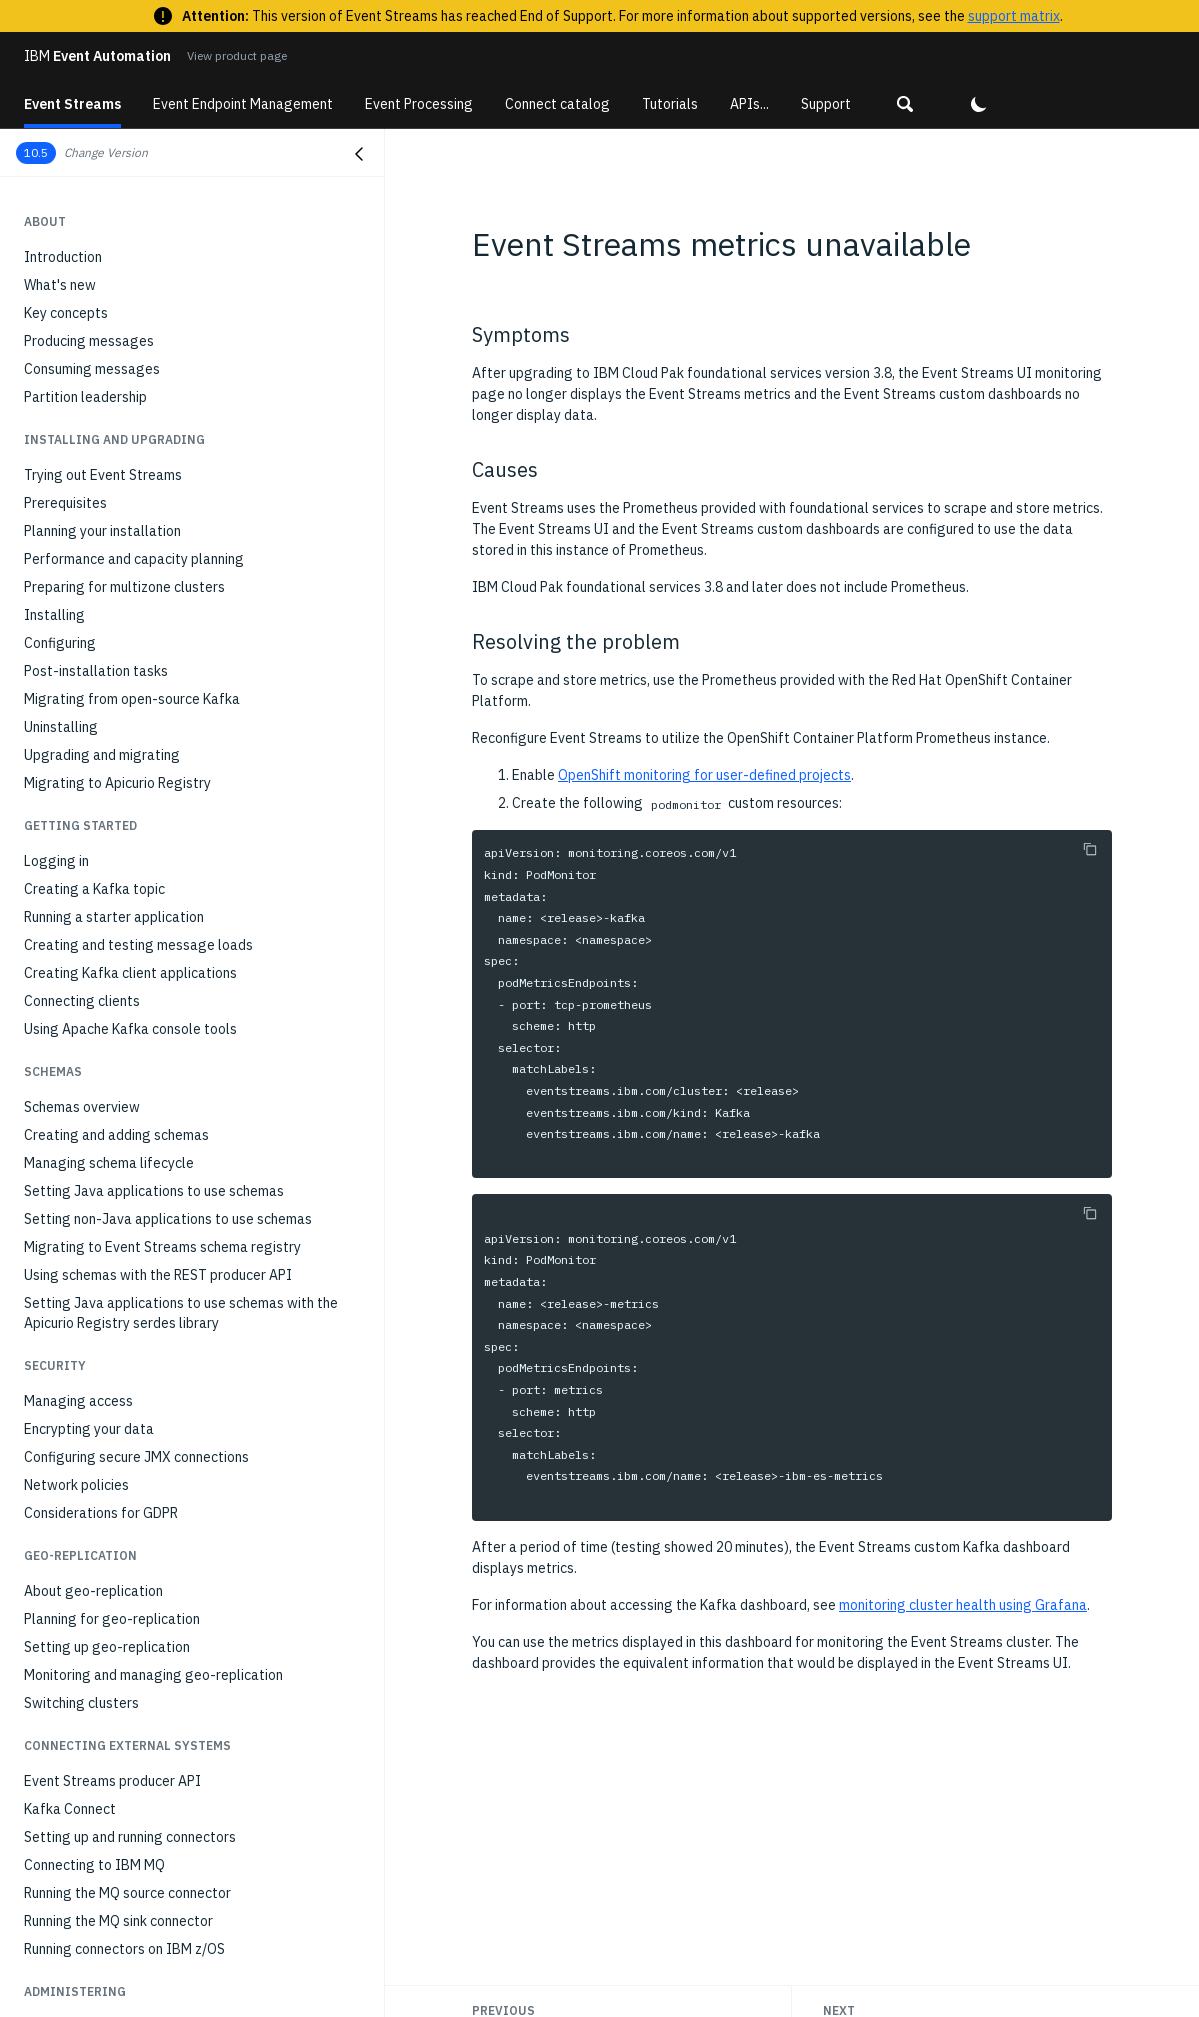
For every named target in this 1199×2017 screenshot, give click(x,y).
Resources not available (99, 1260)
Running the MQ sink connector (118, 712)
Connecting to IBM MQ (94, 656)
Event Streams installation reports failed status (174, 1884)
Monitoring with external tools (118, 958)
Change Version (106, 152)
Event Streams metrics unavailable (140, 1856)
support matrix (1014, 16)
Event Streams (72, 104)
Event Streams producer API (112, 572)
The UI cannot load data (100, 1552)
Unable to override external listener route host (169, 1828)
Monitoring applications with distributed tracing (172, 930)
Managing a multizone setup (112, 1098)
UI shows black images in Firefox (126, 1580)
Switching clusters (81, 494)
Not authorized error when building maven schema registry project (179, 1666)
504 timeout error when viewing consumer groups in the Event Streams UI (196, 1762)
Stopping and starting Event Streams (140, 1126)
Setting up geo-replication (107, 438)
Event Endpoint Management (243, 104)
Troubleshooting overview (105, 1204)
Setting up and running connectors (130, 628)
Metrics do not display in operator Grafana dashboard (191, 1960)
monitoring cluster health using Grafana (963, 1605)
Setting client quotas (90, 1070)
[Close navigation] (359, 154)
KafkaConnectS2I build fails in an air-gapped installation (164, 1922)
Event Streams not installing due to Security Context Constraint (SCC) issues (188, 1618)
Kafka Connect (70, 600)
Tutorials (670, 104)
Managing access (78, 192)
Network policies (76, 276)
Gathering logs (71, 1232)
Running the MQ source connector (127, 684)
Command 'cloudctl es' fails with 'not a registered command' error (178, 1402)
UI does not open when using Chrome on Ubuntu (171, 1468)
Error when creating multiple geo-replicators (164, 1288)
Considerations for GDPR (101, 304)
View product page (237, 55)
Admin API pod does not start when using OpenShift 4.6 (196, 1988)
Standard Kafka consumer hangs (125, 1364)
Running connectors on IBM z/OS (124, 740)
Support (826, 104)
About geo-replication (93, 382)
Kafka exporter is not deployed (121, 1800)
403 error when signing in (101, 1524)
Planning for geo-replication (112, 410)
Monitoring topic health (96, 874)
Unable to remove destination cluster (140, 1496)
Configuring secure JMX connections (136, 248)
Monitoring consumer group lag (121, 902)
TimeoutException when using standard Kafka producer (167, 1326)
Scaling (47, 1042)
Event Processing (419, 104)
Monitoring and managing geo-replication (153, 466)
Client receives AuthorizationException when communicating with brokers (163, 1714)
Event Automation (97, 56)
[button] (905, 104)
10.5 (36, 152)
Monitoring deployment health (118, 818)
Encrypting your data (89, 220)
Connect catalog (557, 104)
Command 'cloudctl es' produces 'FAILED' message (182, 1440)
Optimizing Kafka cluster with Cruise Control (162, 1014)
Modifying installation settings (120, 986)
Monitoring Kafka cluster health (122, 846)
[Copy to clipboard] (1090, 849)
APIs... (749, 104)
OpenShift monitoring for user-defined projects (704, 775)
